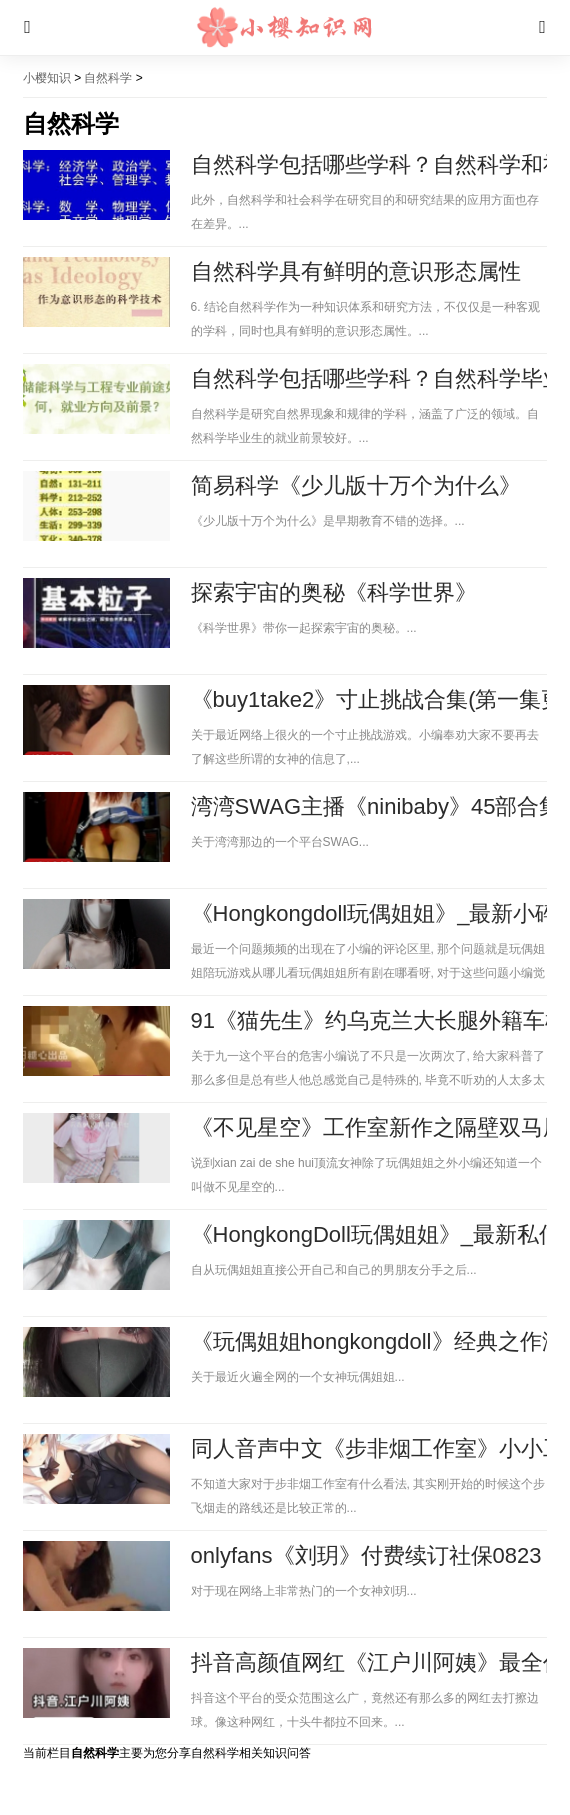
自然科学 (108, 78)
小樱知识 (47, 78)
